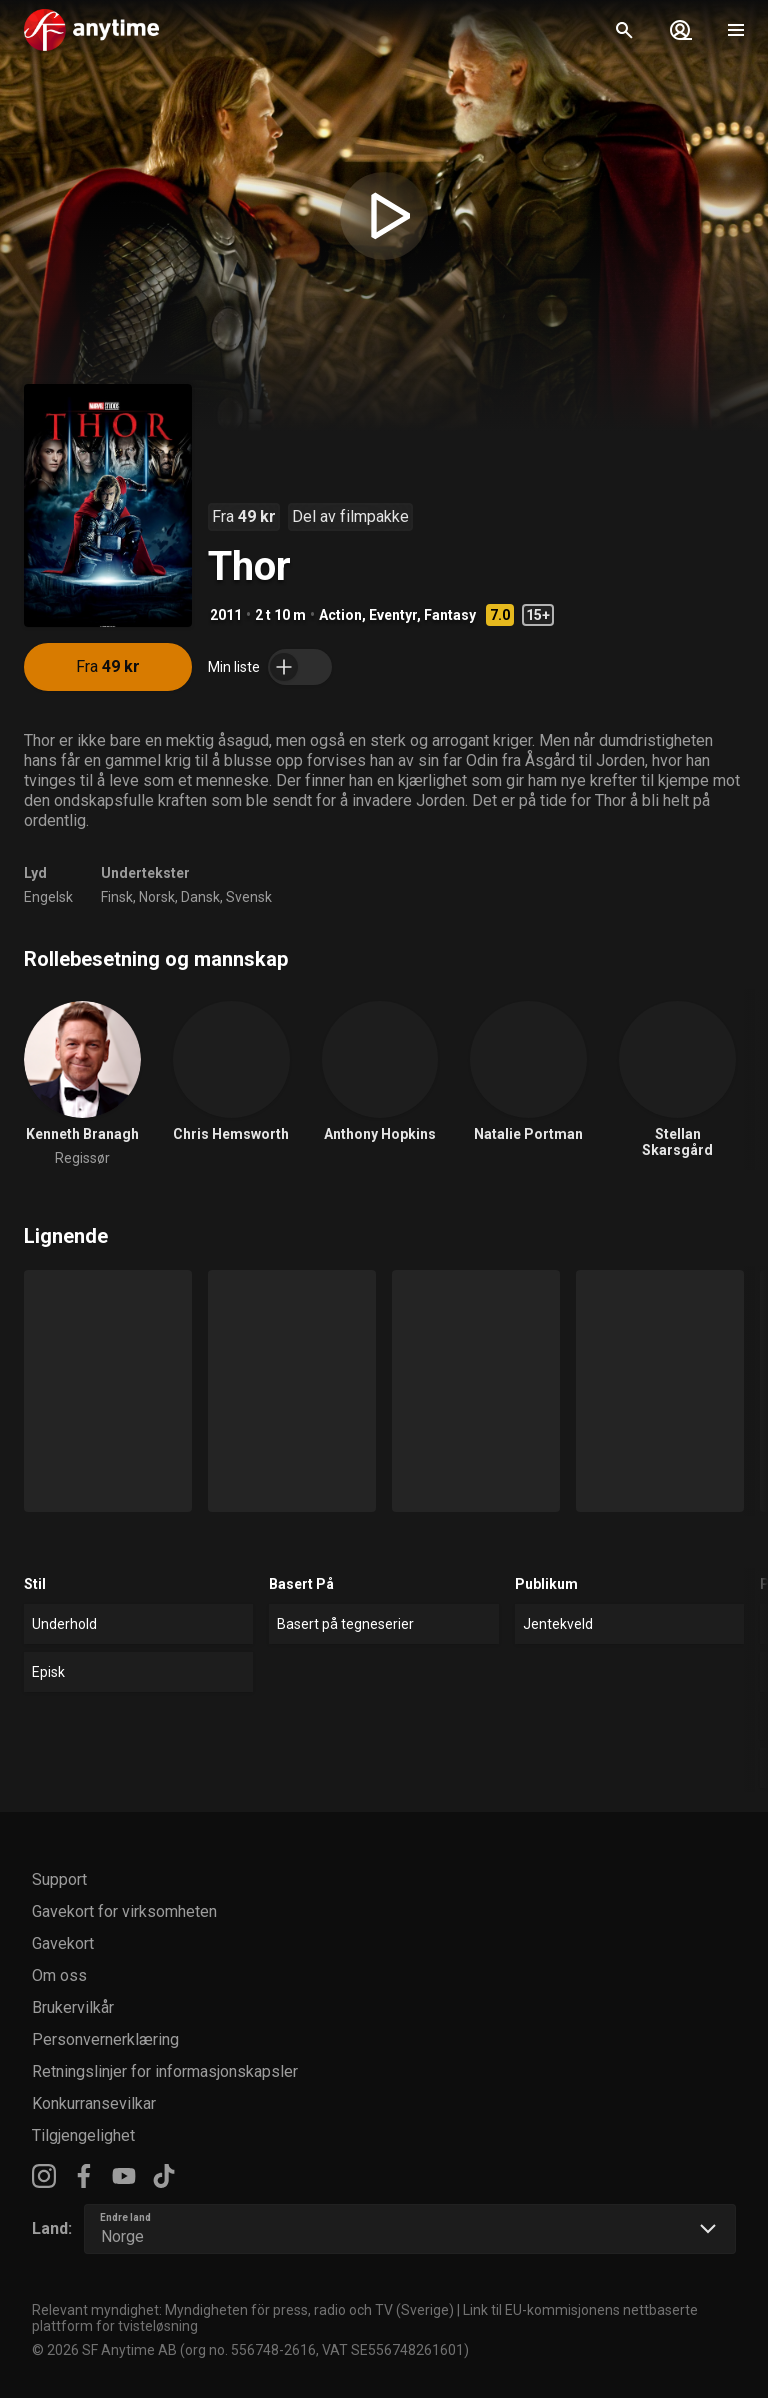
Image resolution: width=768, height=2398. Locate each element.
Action (340, 615)
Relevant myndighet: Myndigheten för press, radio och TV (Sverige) (243, 2310)
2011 (226, 615)
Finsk (117, 897)
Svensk (249, 897)
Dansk (200, 897)
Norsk (157, 897)
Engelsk (48, 897)
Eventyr (393, 615)
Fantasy (450, 615)
